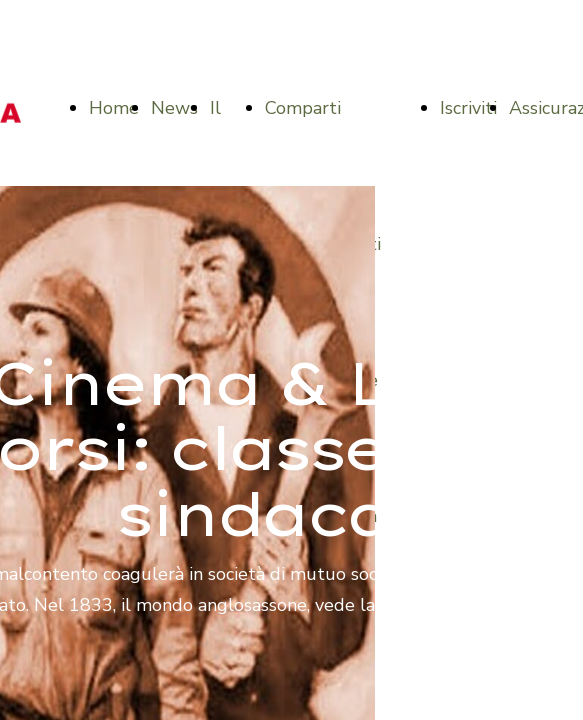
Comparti (303, 108)
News (174, 108)
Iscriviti (468, 108)
